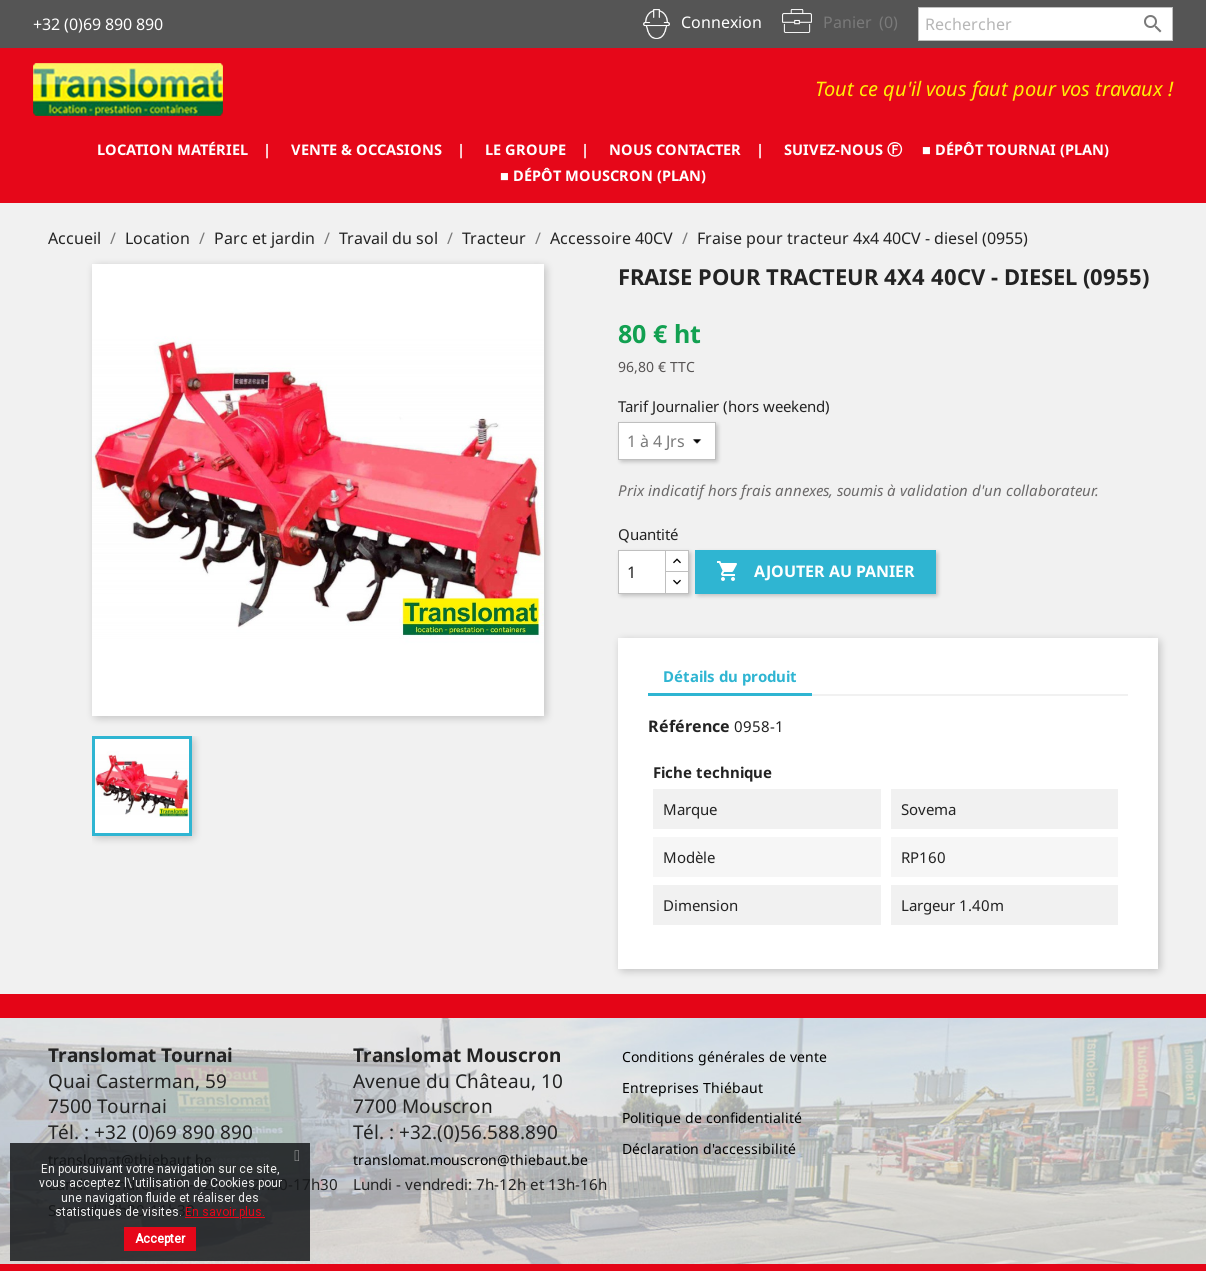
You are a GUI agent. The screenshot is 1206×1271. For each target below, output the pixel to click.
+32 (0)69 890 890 (98, 24)
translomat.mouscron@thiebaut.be (470, 1159)
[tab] (730, 677)
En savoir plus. (225, 1212)
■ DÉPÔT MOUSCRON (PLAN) (715, 175)
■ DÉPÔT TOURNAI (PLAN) (481, 175)
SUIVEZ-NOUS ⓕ (974, 149)
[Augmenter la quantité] (677, 561)
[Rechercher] (1045, 24)
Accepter (160, 1239)
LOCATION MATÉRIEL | (263, 149)
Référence (689, 726)
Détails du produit (730, 676)
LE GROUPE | (644, 149)
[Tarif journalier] (667, 441)
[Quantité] (642, 572)
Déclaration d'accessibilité (709, 1148)
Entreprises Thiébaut (692, 1087)
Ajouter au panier (815, 572)
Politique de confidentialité (712, 1117)
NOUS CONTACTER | (806, 149)
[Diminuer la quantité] (677, 582)
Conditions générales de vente (724, 1056)
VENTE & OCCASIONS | (472, 149)
